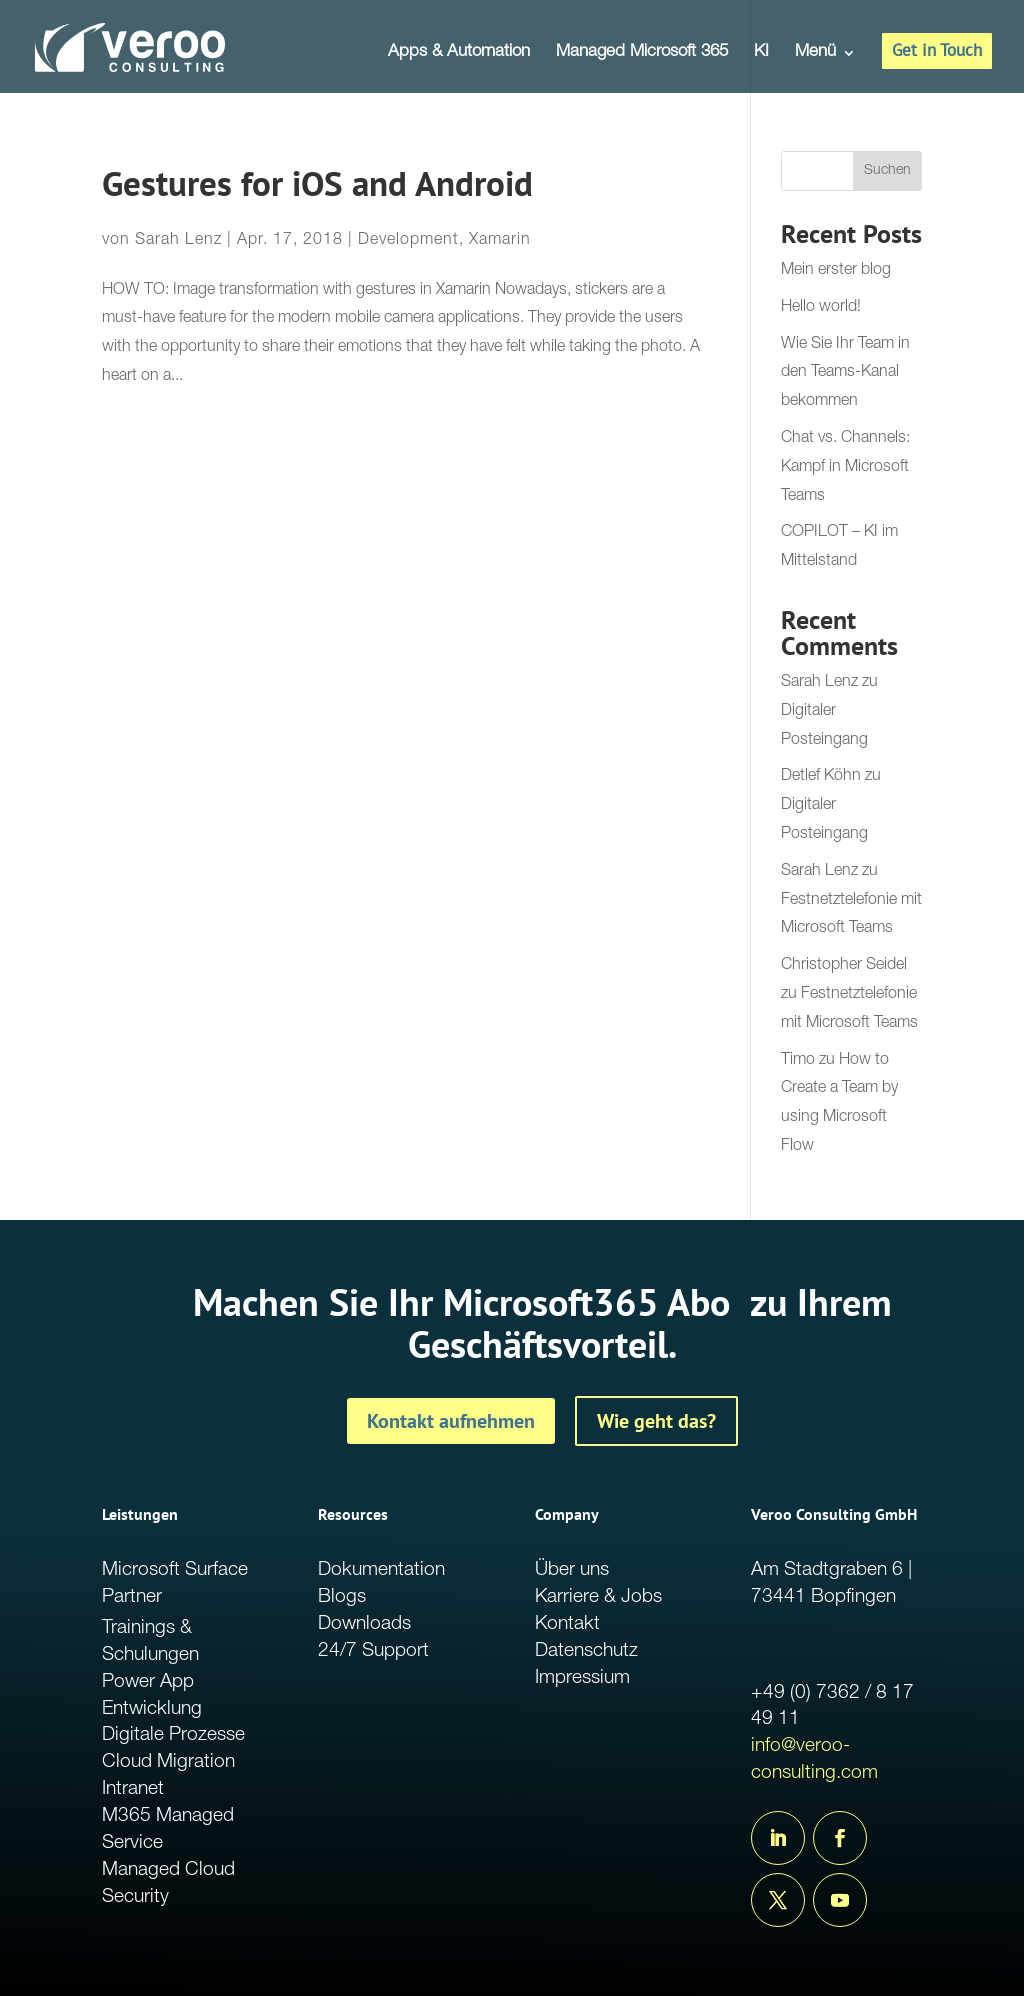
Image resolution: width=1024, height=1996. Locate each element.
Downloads (364, 1624)
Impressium (582, 1678)
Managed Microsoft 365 (642, 53)
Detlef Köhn (821, 777)
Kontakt (567, 1624)
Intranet (133, 1789)
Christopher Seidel (844, 966)
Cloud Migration (168, 1762)
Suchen (887, 171)
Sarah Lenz (178, 241)
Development (408, 241)
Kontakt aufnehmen (451, 1421)
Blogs (342, 1597)
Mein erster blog (836, 271)
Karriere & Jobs (598, 1597)
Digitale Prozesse (173, 1735)
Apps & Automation (459, 53)
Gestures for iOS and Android (317, 183)
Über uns (572, 1570)
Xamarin (500, 241)
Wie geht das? (656, 1421)
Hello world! (821, 308)
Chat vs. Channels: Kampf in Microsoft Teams (845, 468)
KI (761, 53)
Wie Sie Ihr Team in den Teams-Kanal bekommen (845, 374)
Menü (815, 53)
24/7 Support (373, 1651)
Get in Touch (937, 50)
